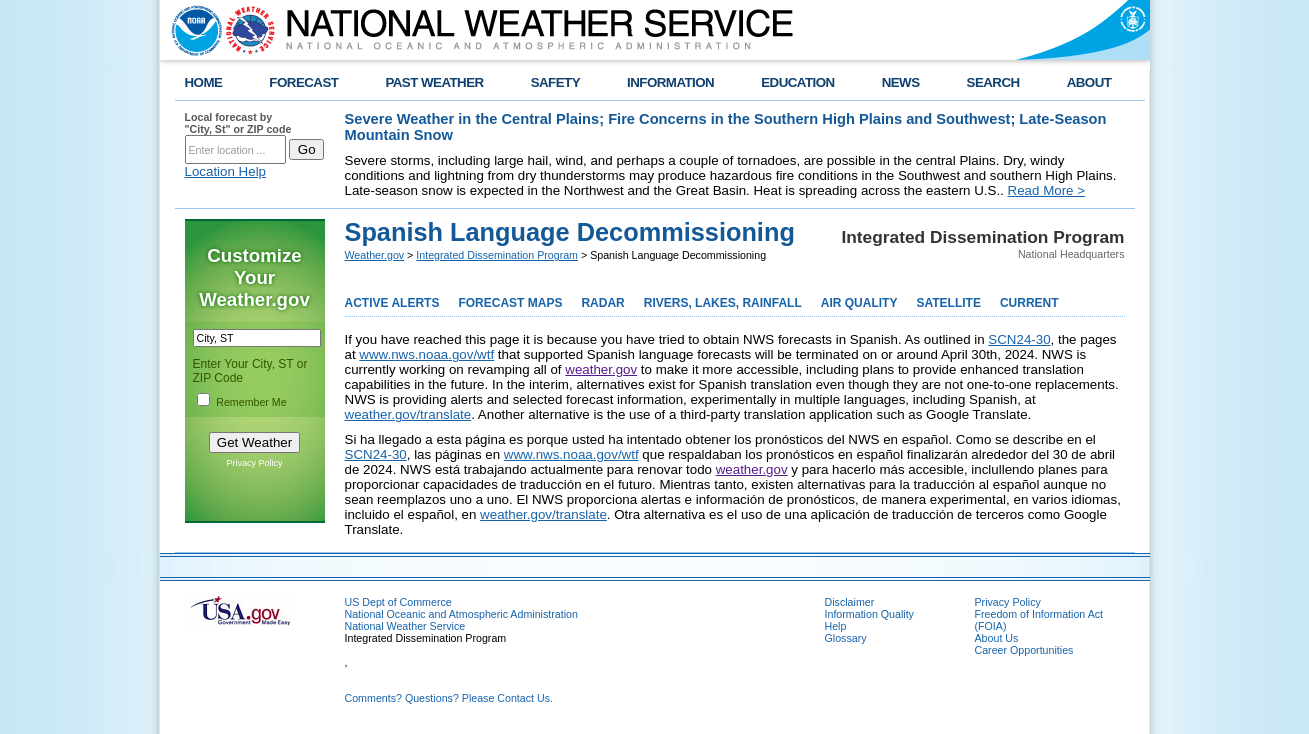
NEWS (901, 82)
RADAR (602, 303)
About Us (997, 638)
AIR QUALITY (859, 303)
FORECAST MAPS (510, 303)
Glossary (846, 638)
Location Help (226, 171)
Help (836, 626)
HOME (204, 82)
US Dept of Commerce (398, 602)
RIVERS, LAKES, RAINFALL (723, 303)
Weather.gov (375, 255)
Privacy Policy (254, 463)
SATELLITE (948, 303)
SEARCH (993, 82)
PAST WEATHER (434, 82)
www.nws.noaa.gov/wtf (426, 354)
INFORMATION (670, 82)
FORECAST (303, 82)
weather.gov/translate (408, 414)
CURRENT (1029, 303)
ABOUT (1089, 82)
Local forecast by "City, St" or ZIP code (238, 123)
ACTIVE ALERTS (392, 303)
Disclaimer (850, 602)
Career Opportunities (1024, 650)
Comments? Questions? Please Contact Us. (449, 698)
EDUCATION (797, 82)
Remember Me (251, 402)
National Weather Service (405, 626)
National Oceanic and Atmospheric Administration (461, 614)
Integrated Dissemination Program (497, 255)
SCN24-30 (1019, 339)
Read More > (1046, 190)
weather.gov (601, 369)
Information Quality (869, 614)
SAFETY (555, 82)
